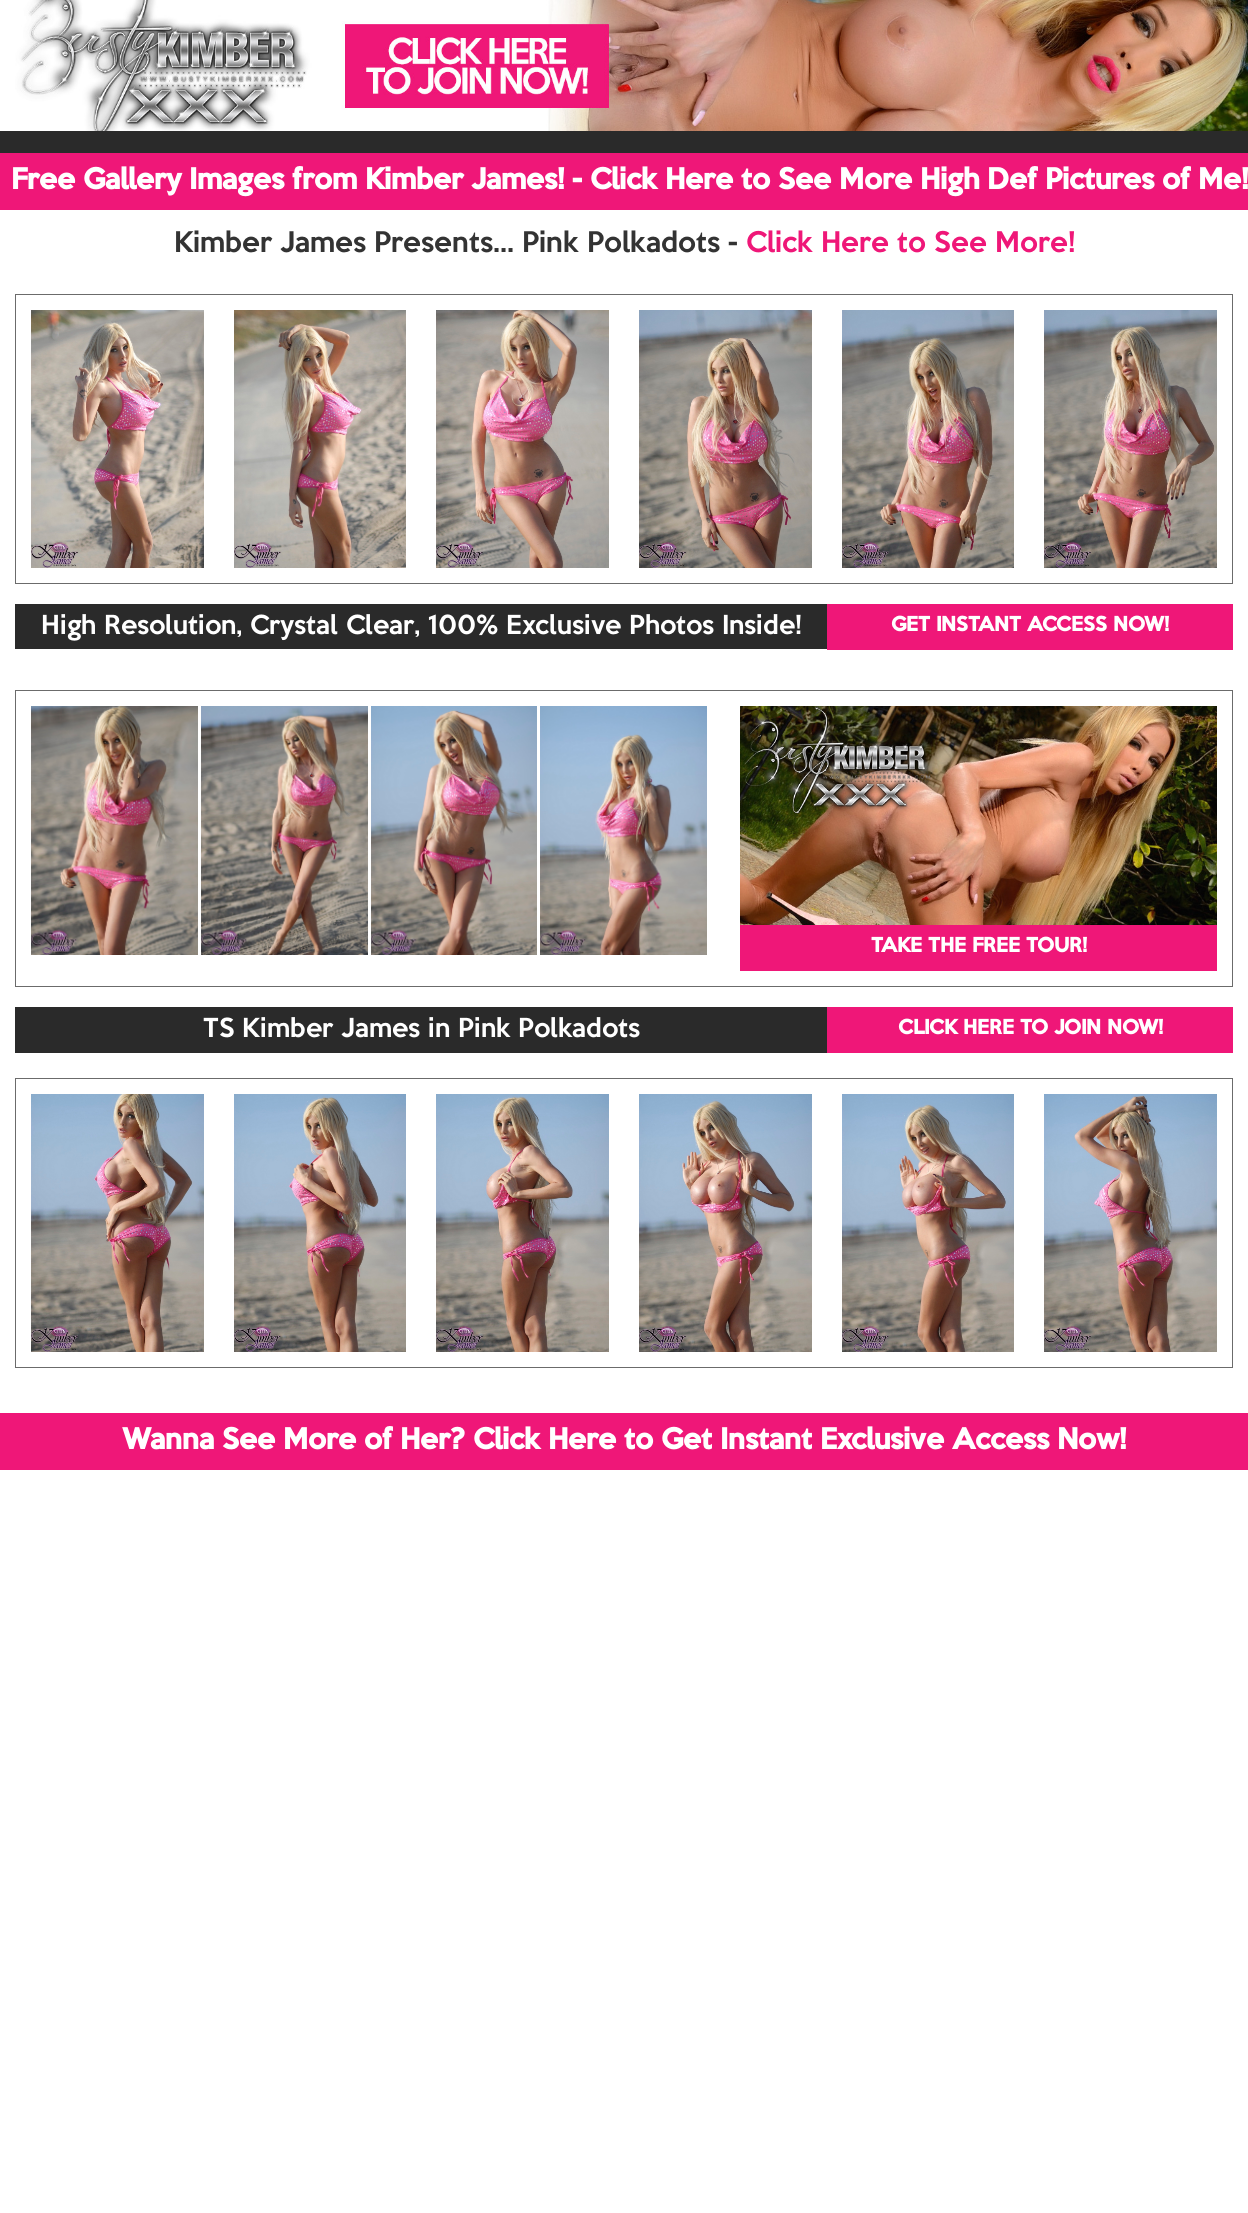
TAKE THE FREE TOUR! (979, 947)
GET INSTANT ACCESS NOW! (1030, 626)
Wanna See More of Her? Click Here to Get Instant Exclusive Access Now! (624, 1441)
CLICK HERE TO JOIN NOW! (1030, 1029)
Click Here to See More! (910, 244)
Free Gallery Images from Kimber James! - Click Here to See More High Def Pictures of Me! (629, 181)
